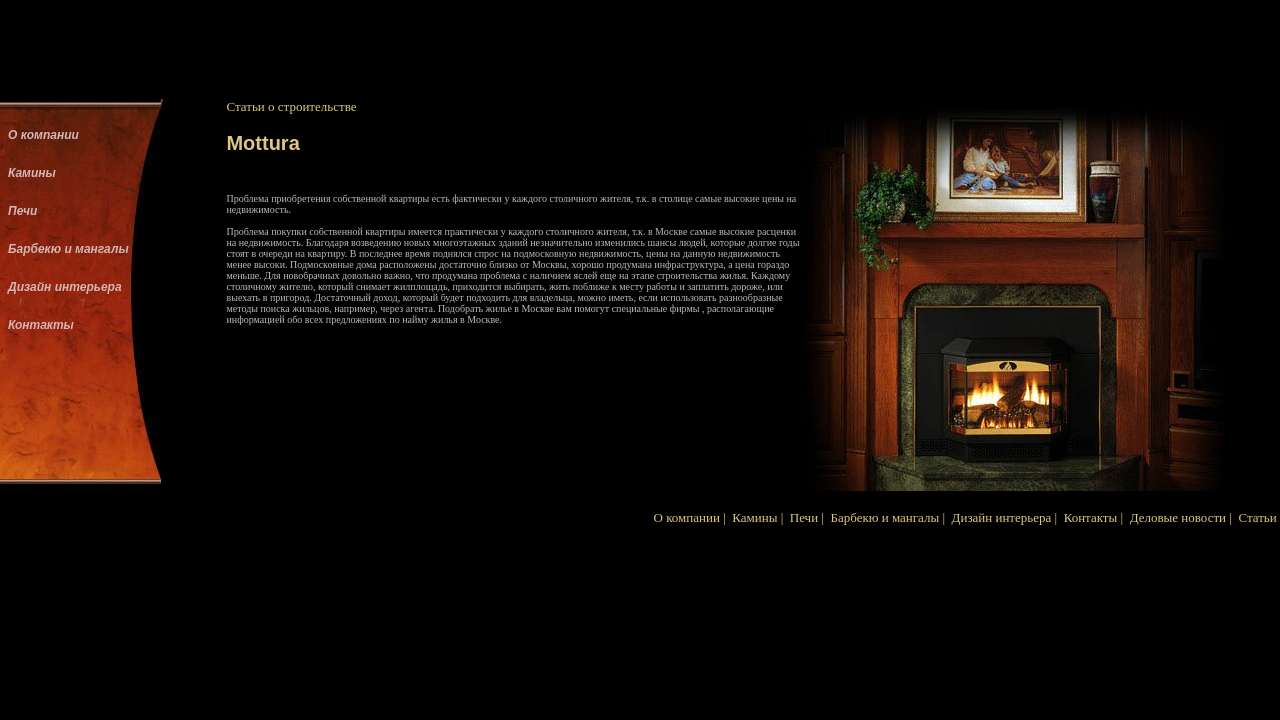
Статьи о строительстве (291, 106)
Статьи (1257, 517)
